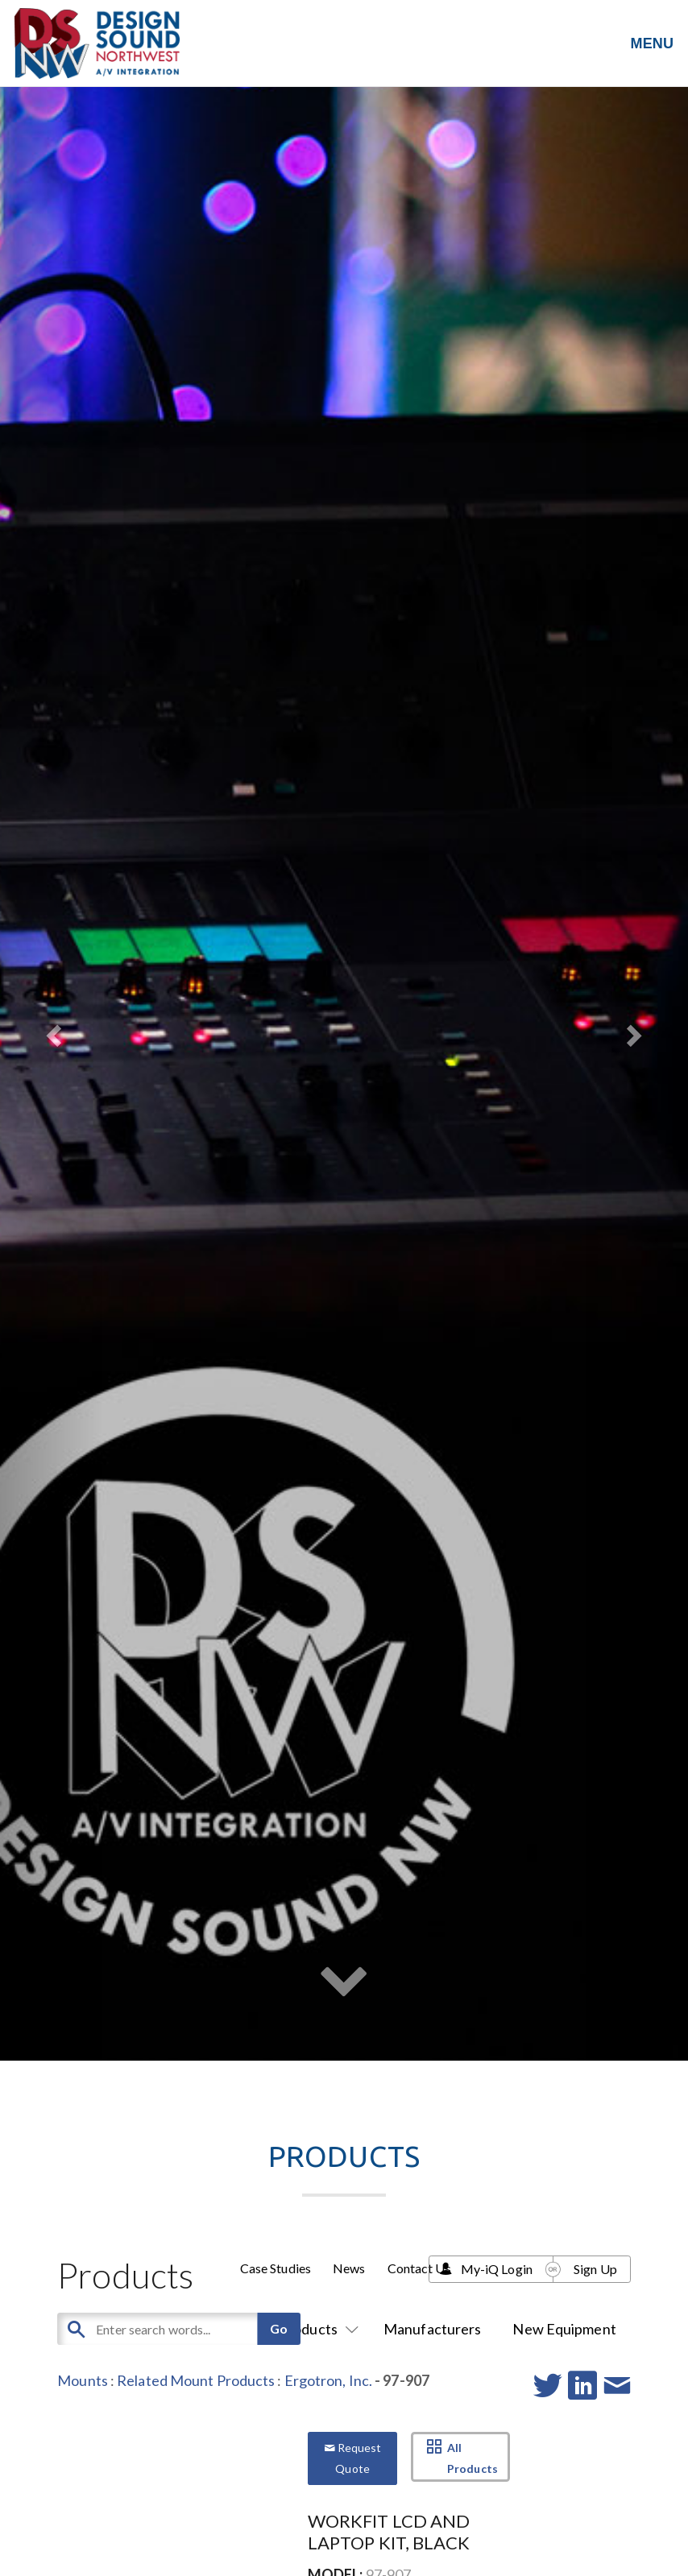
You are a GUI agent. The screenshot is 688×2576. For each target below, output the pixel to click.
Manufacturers (432, 2329)
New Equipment (563, 2329)
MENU (652, 43)
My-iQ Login (497, 2268)
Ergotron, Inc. (328, 2380)
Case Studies (275, 2268)
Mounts (82, 2380)
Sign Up (595, 2268)
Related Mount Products (196, 2380)
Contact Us (419, 2268)
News (349, 2268)
